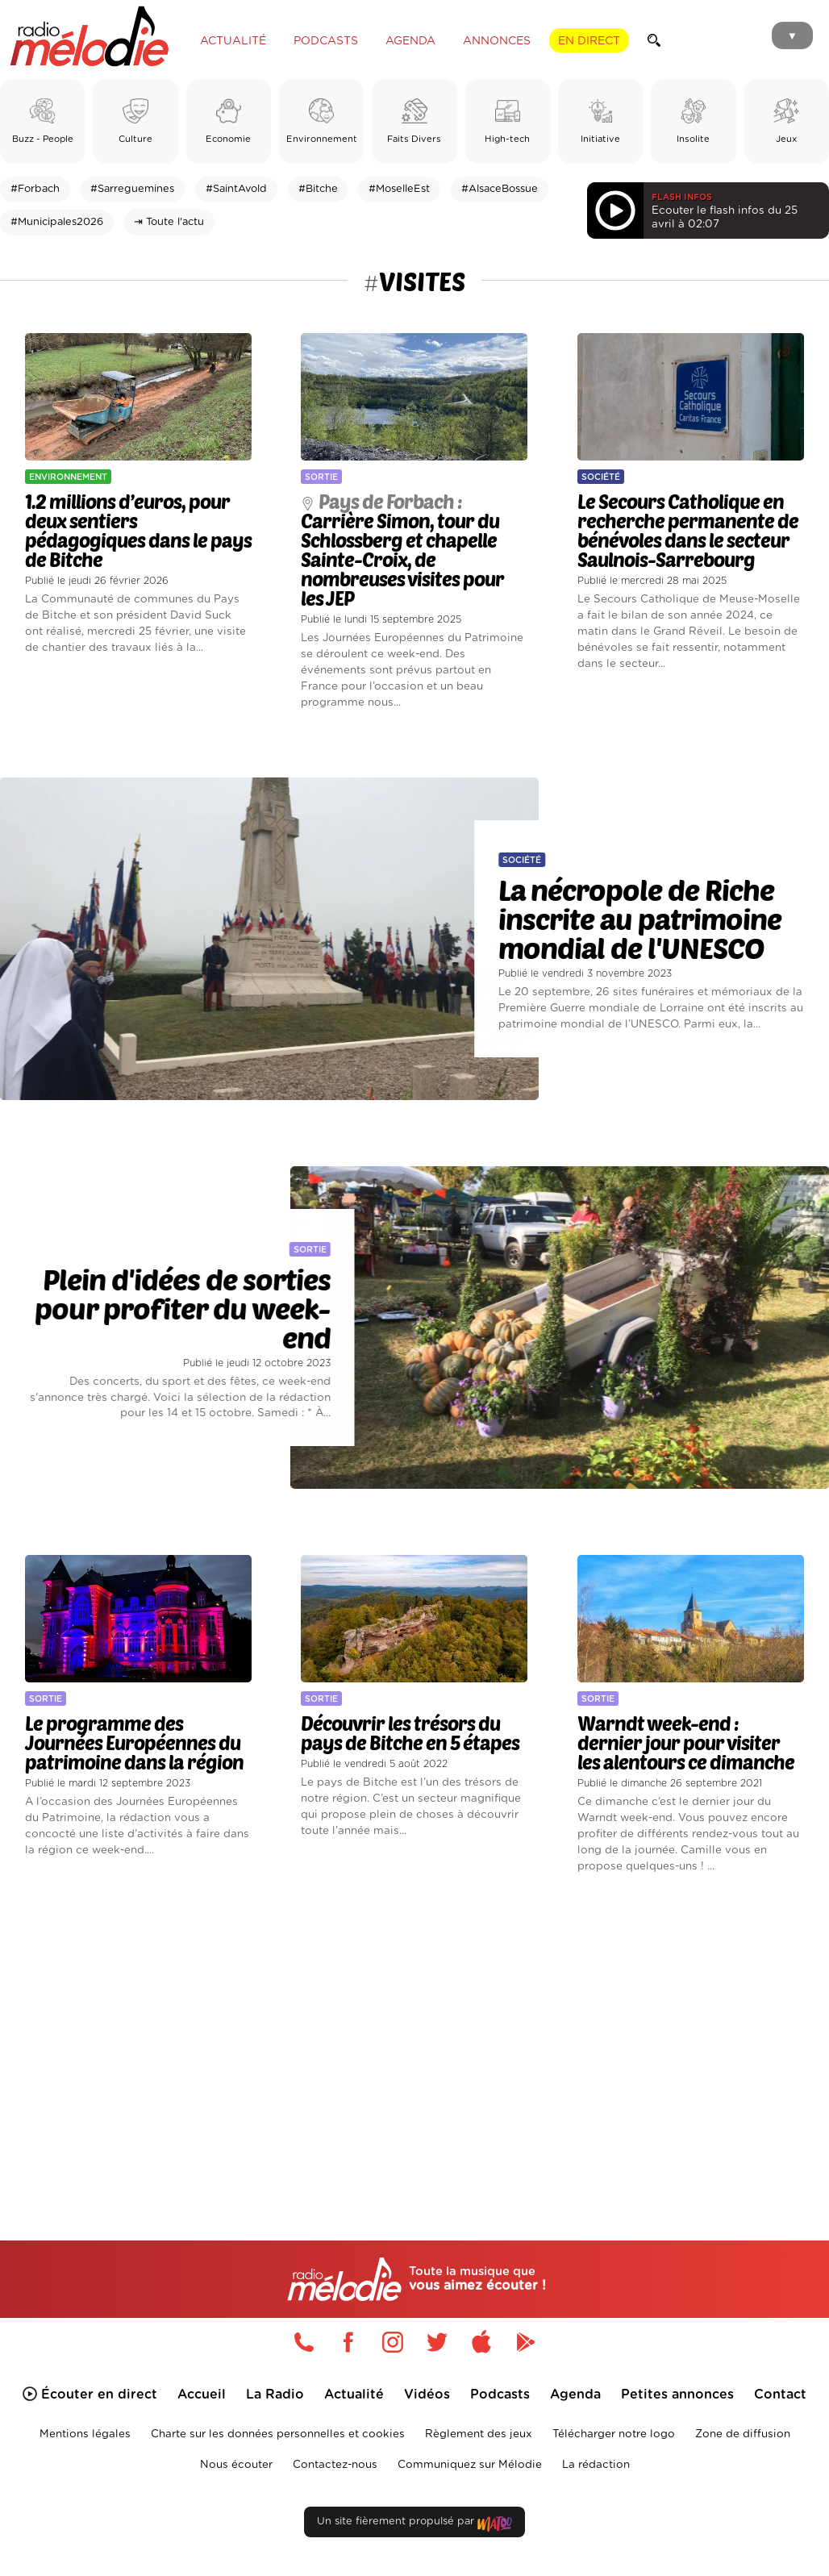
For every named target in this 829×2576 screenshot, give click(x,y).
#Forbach (35, 189)
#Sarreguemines (132, 189)
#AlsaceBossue (499, 189)
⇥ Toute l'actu (169, 222)
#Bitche (318, 189)
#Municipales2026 (56, 222)
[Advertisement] (414, 2034)
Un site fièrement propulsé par (414, 2524)
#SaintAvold (236, 189)
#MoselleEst (399, 189)
